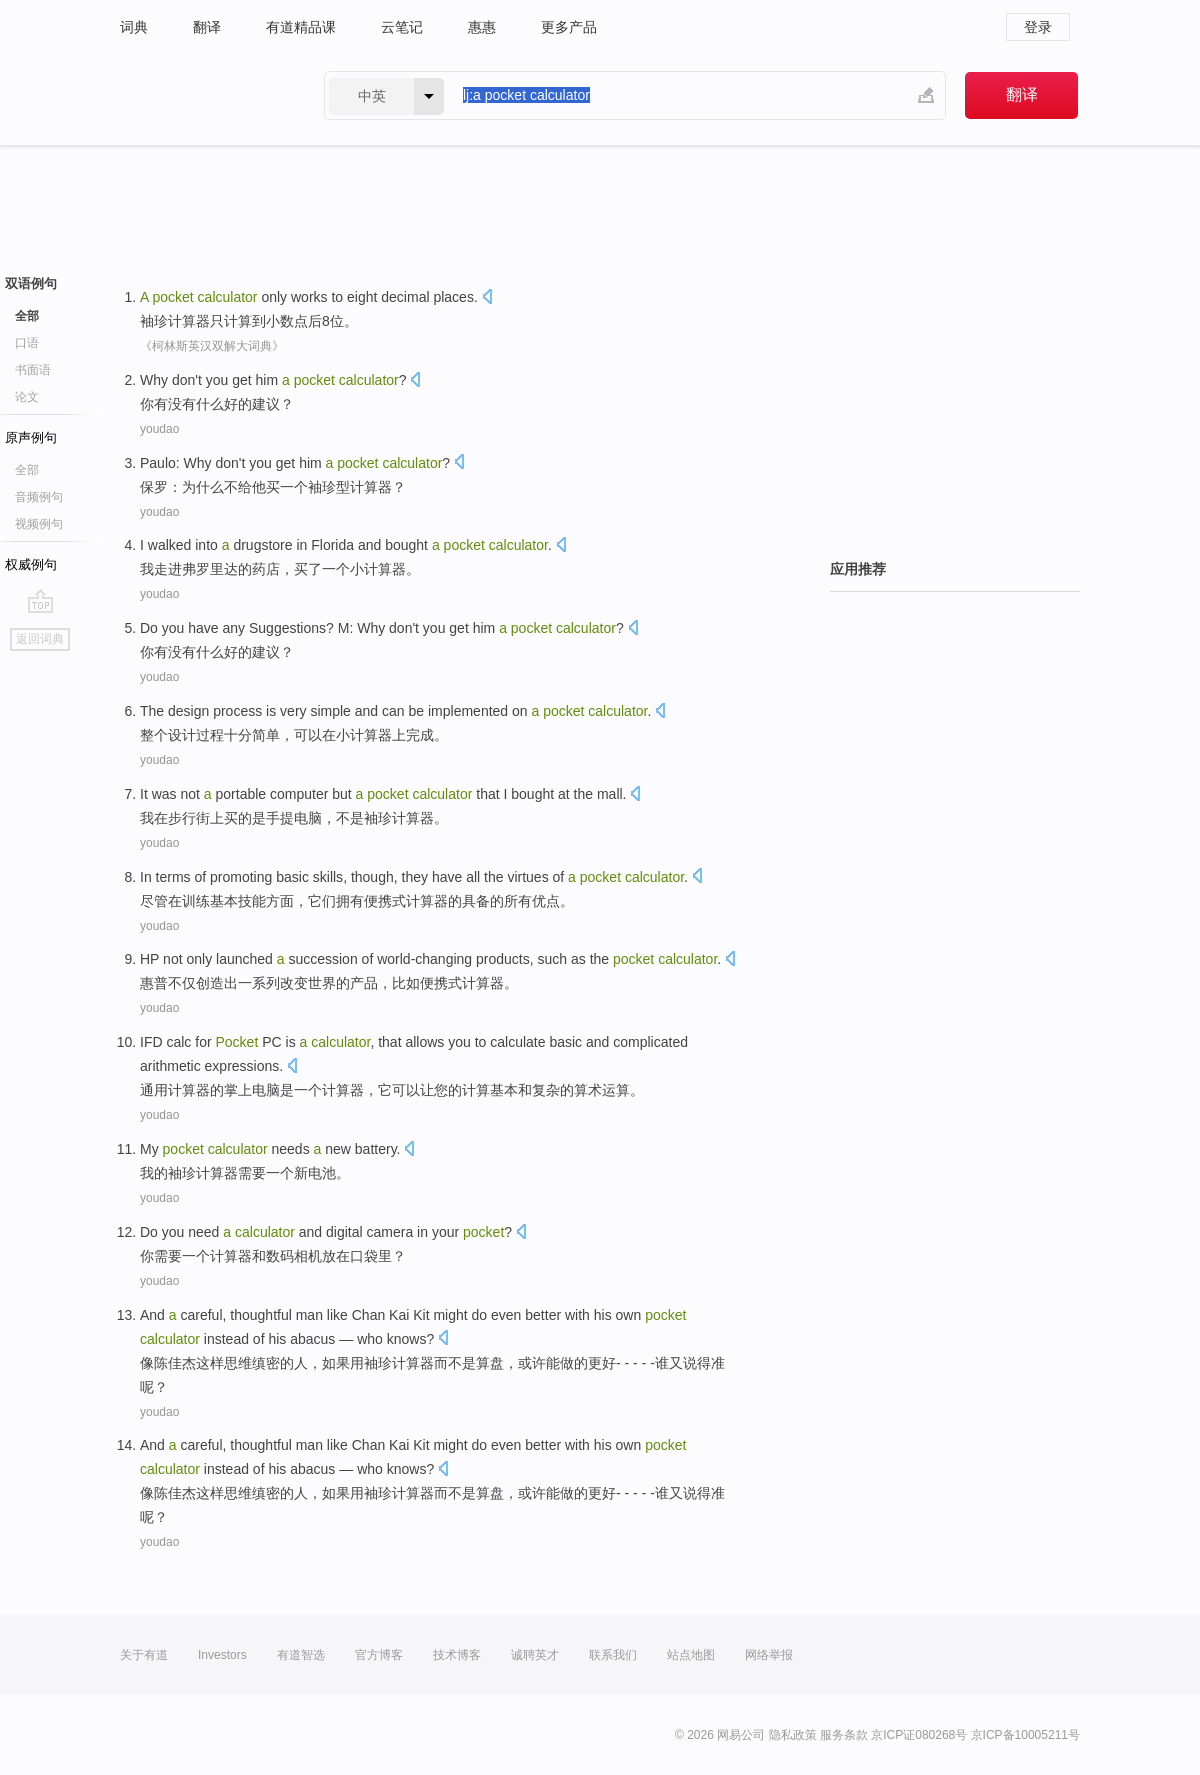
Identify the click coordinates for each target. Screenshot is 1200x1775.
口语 (27, 343)
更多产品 (569, 27)
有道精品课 (301, 27)
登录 (1038, 27)
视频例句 (39, 524)
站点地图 (691, 1655)
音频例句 (39, 497)
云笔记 (402, 27)
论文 (27, 397)
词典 (134, 27)
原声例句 (31, 437)
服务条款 (844, 1735)
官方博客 (379, 1655)
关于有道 (144, 1655)
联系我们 (613, 1655)
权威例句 (31, 564)
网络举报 (769, 1655)
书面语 (33, 370)
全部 (27, 316)
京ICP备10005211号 (1025, 1735)
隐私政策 (793, 1735)
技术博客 (457, 1655)
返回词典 (40, 639)
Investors (222, 1655)
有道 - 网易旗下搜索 (202, 95)
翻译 (207, 27)
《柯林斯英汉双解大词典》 (212, 346)
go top (40, 601)
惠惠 (482, 27)
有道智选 (301, 1655)
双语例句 (31, 283)
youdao (159, 429)
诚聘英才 (535, 1655)
